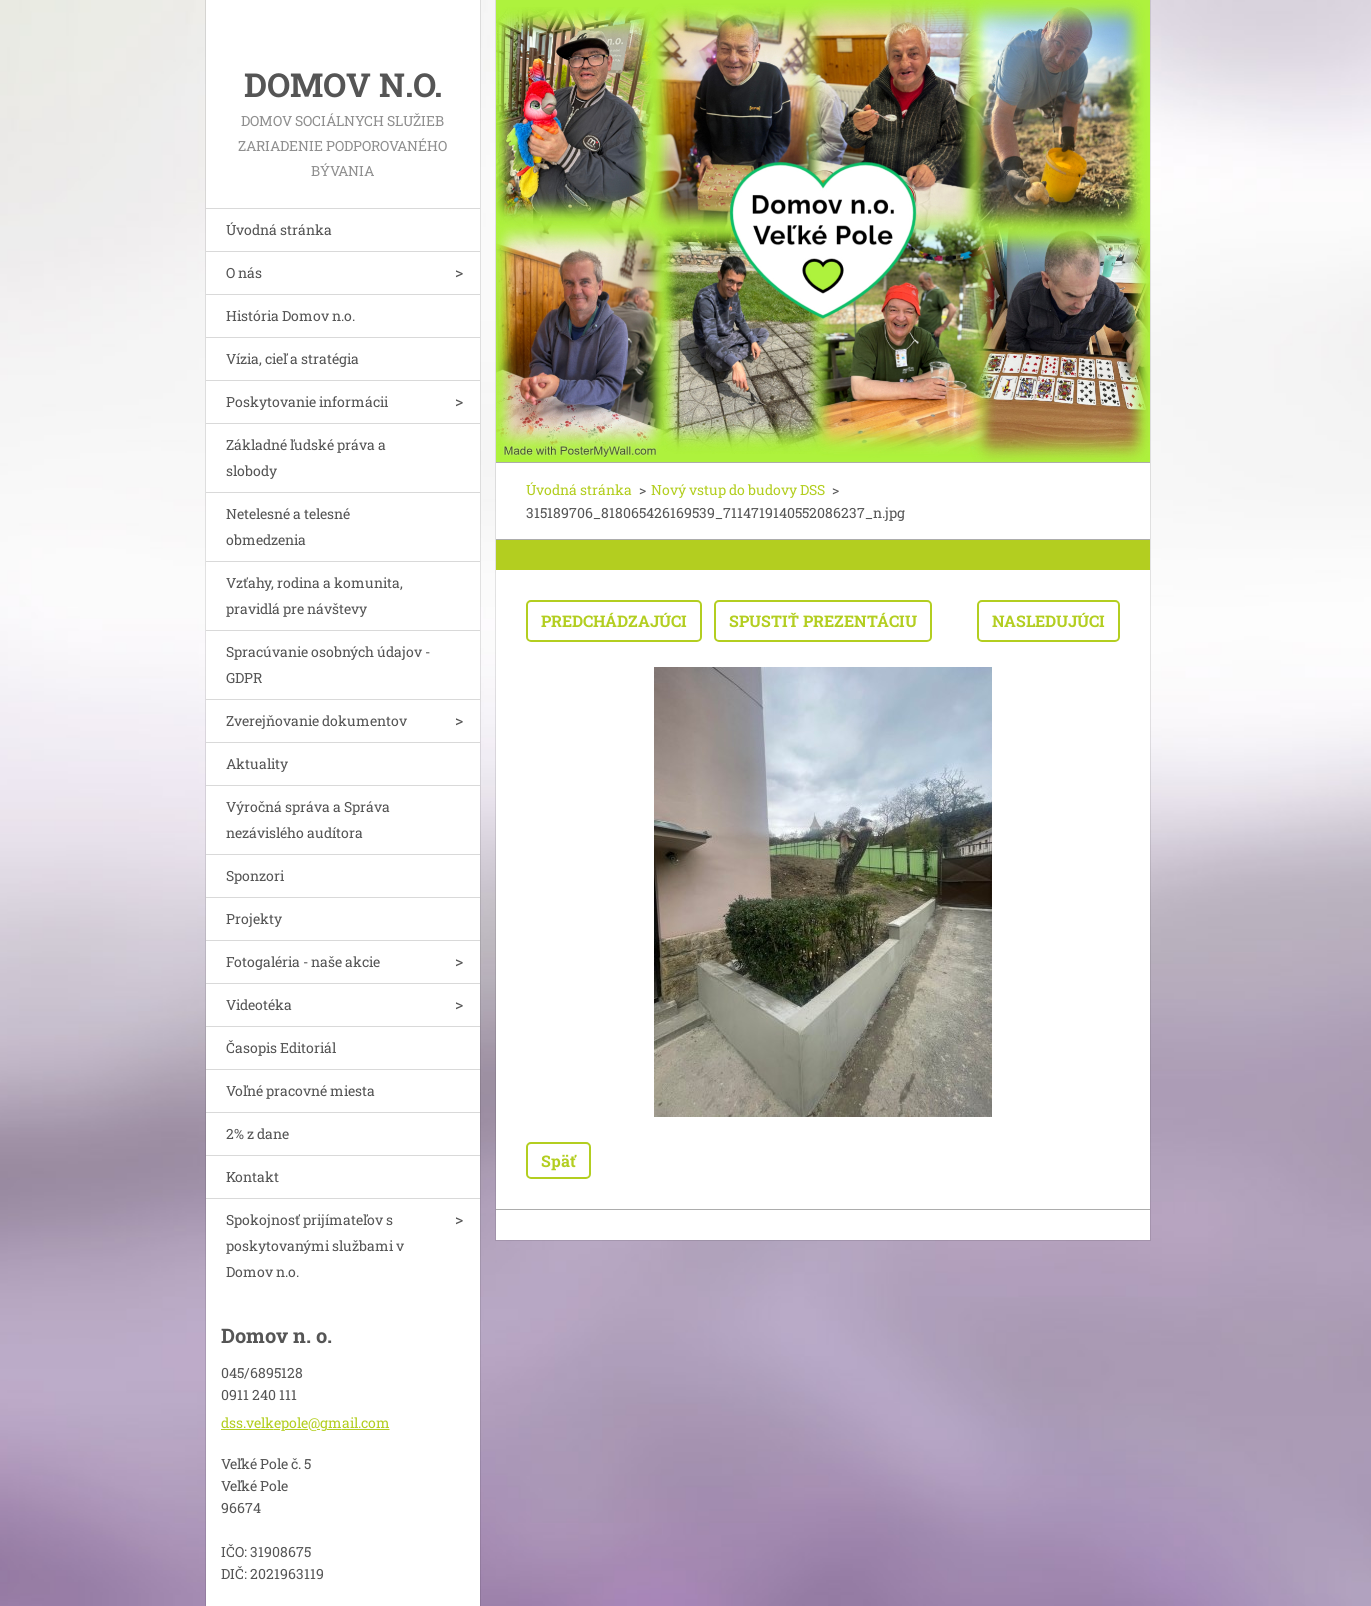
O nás (244, 272)
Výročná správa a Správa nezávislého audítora (308, 819)
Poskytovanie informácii (307, 401)
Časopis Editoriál (281, 1047)
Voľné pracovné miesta (300, 1090)
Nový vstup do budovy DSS (738, 489)
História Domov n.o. (290, 315)
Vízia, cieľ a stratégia (292, 358)
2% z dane (257, 1133)
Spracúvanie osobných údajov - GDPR (328, 664)
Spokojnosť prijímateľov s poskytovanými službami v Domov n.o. (315, 1245)
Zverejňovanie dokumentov (316, 720)
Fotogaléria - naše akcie (303, 961)
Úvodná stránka (279, 229)
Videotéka (259, 1004)
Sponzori (255, 875)
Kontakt (252, 1176)
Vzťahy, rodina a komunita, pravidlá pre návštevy (314, 595)
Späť (558, 1160)
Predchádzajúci (614, 620)
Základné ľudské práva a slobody (306, 457)
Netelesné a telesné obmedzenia (288, 526)
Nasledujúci (1048, 620)
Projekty (254, 918)
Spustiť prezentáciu (823, 620)
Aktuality (257, 763)
